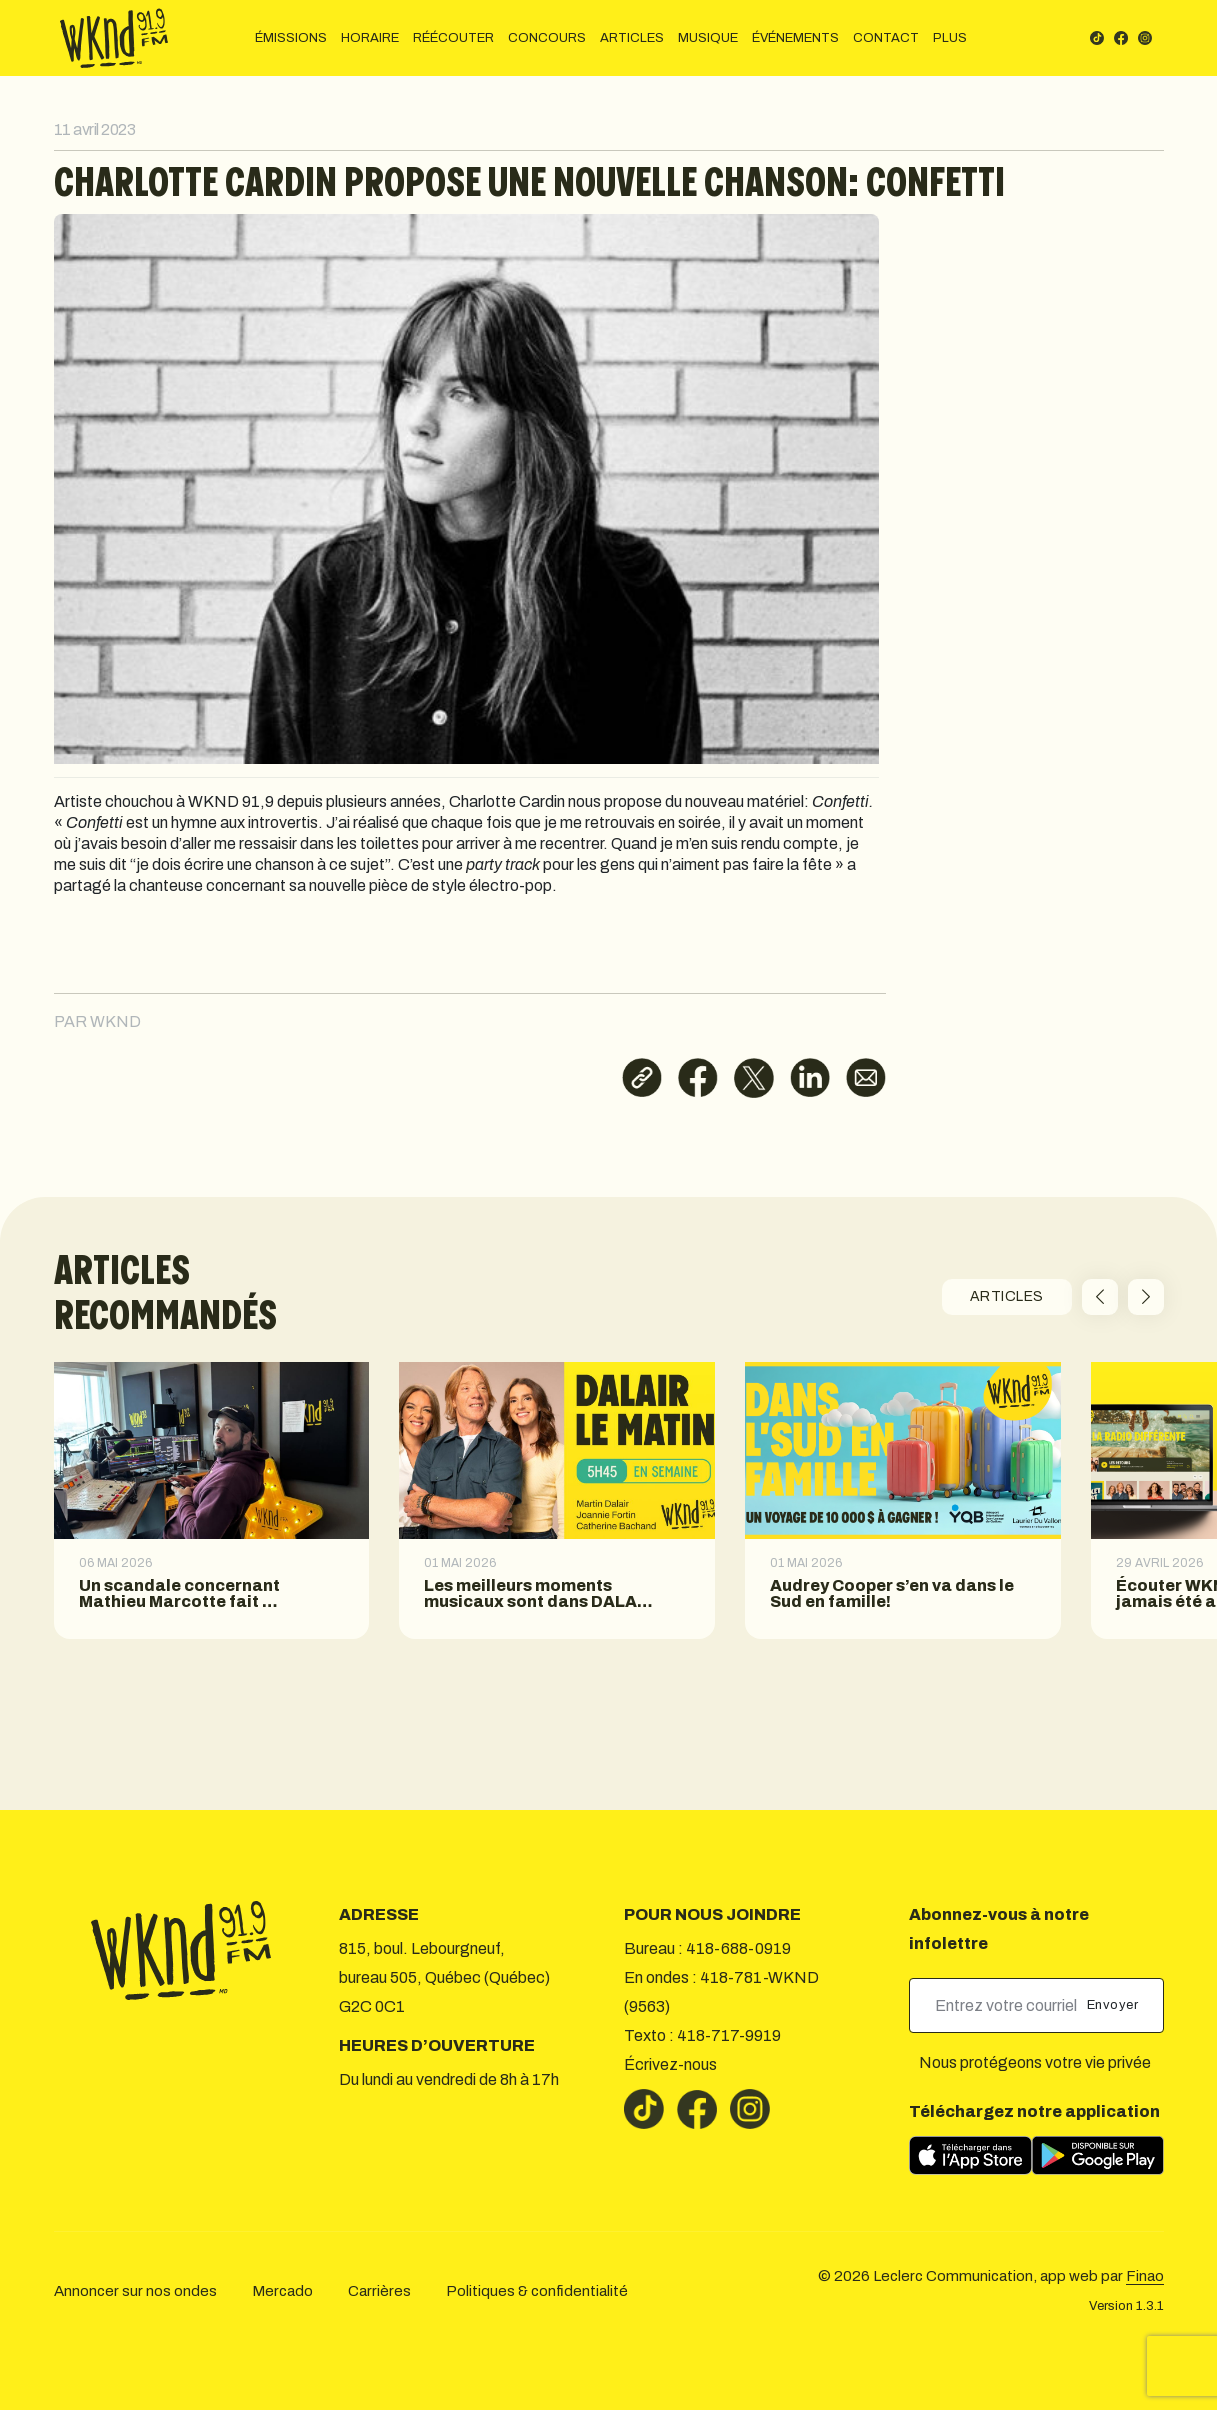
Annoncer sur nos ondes (135, 2291)
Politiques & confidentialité (537, 2291)
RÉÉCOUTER (453, 38)
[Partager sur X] (754, 1078)
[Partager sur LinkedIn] (810, 1078)
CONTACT (886, 38)
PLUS (950, 38)
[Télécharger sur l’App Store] (970, 2155)
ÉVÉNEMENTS (795, 38)
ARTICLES (632, 38)
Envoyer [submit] (1114, 2005)
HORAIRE (370, 38)
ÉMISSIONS (291, 38)
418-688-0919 (738, 1948)
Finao (1145, 2276)
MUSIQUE (708, 38)
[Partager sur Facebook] (698, 1078)
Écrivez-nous (670, 2064)
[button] (1100, 1297)
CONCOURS (547, 38)
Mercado (282, 2291)
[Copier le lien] (642, 1078)
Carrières (379, 2291)
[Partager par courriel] (866, 1078)
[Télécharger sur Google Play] (1098, 2155)
